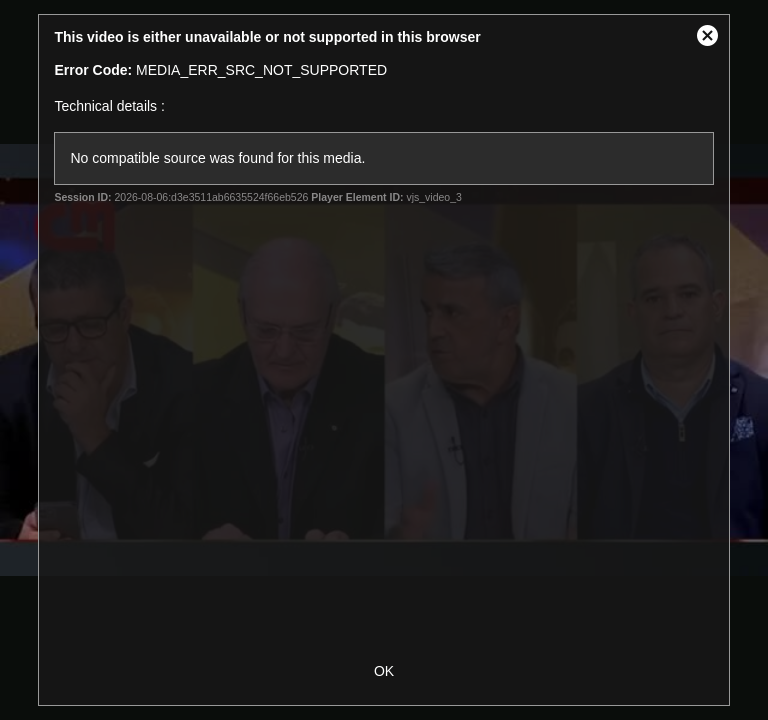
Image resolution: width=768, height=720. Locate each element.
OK (384, 671)
